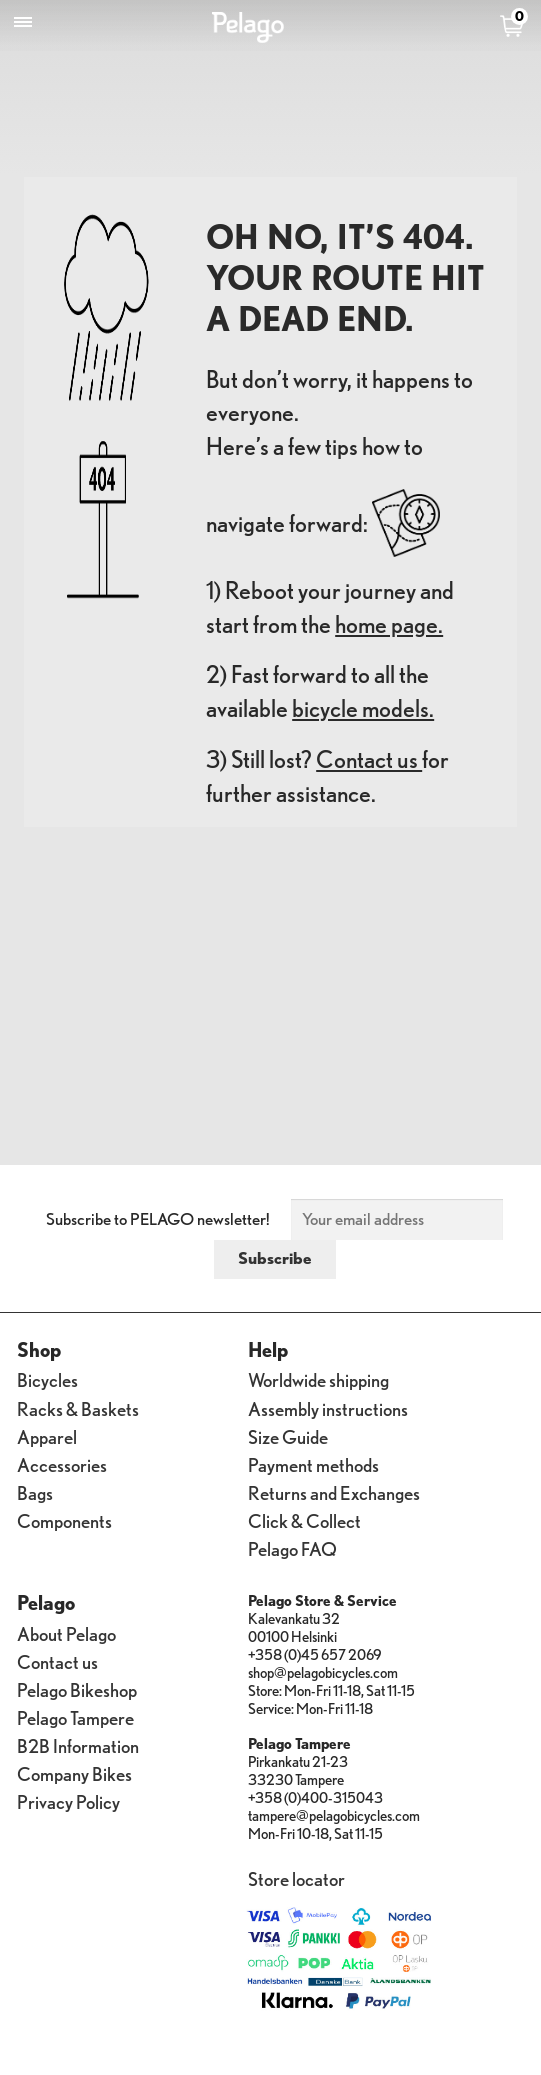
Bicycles (47, 1379)
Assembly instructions (328, 1408)
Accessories (62, 1464)
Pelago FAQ (292, 1548)
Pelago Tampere (75, 1717)
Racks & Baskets (78, 1408)
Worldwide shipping (318, 1379)
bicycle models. (363, 708)
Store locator (296, 1878)
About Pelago (66, 1633)
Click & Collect (304, 1520)
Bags (35, 1492)
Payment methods (313, 1464)
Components (64, 1520)
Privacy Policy (68, 1801)
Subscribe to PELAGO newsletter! (158, 1219)
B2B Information (78, 1745)
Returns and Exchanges (334, 1492)
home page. (389, 624)
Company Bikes (74, 1773)
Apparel (47, 1436)
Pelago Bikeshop (77, 1689)
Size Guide (288, 1436)
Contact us (369, 759)
